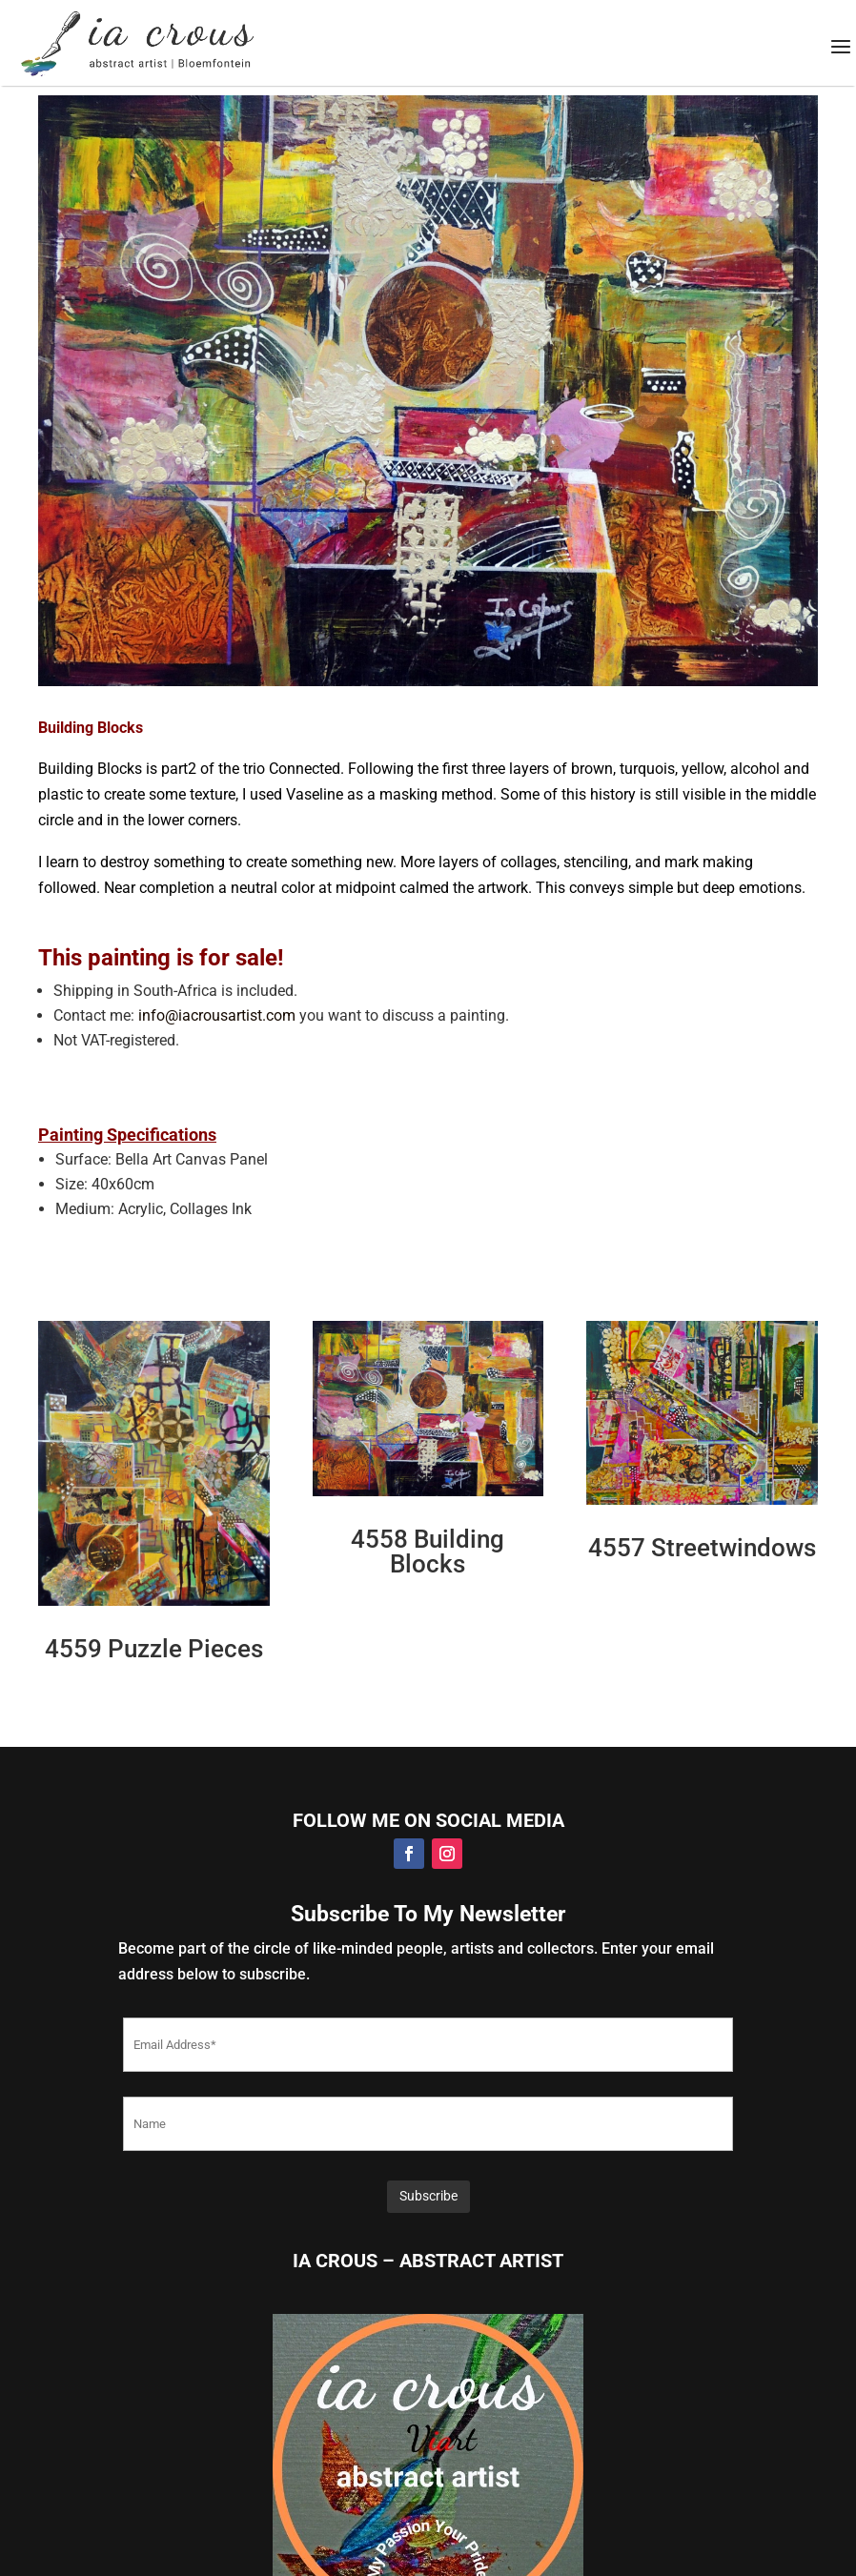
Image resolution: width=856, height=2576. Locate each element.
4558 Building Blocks (427, 1551)
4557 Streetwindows (702, 1547)
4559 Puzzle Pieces (154, 1648)
